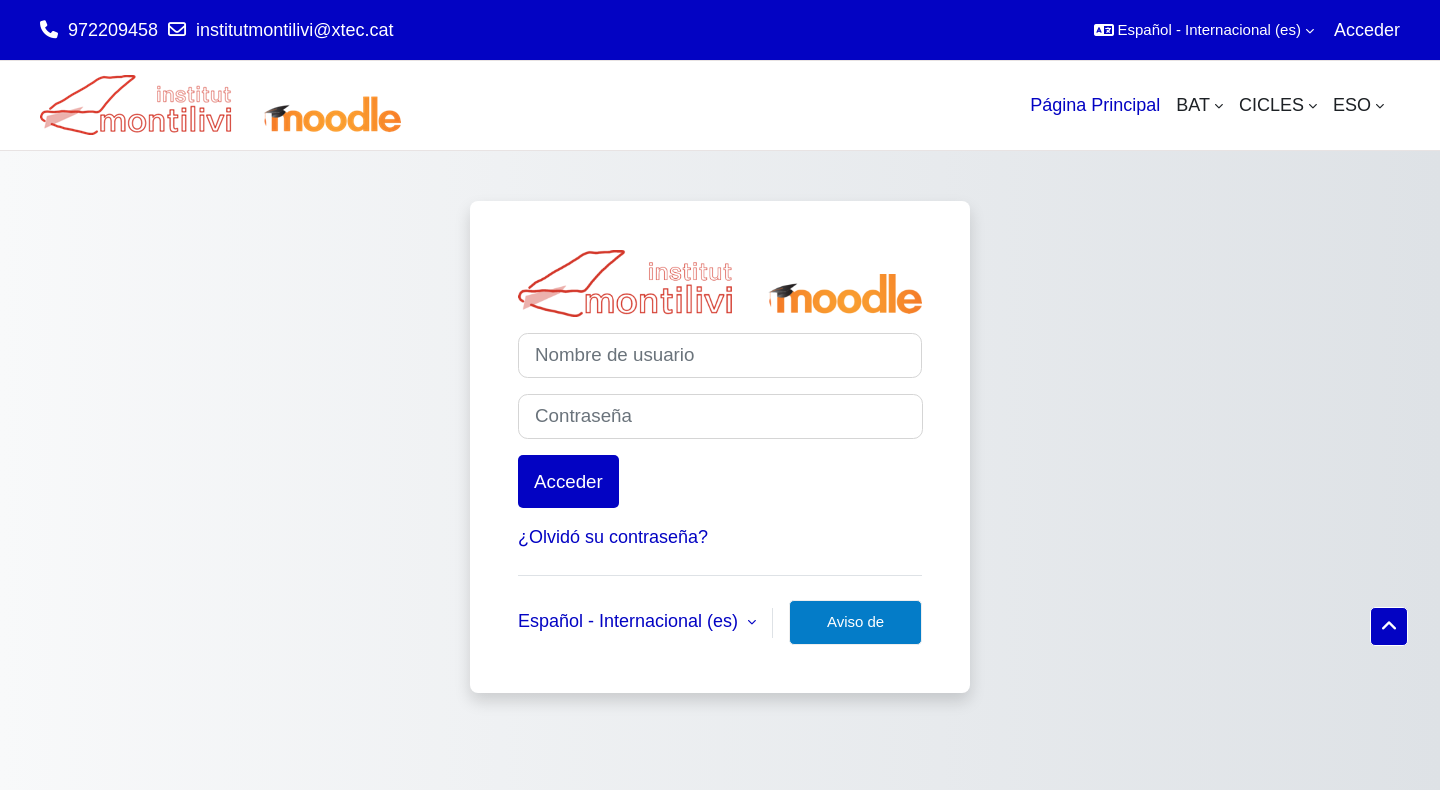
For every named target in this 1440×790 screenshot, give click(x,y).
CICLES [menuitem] (1271, 105)
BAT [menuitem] (1193, 105)
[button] (1204, 30)
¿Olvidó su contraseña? (613, 537)
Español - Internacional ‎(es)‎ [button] (630, 621)
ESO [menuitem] (1352, 105)
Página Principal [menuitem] (1095, 105)
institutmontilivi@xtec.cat (294, 30)
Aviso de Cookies (855, 629)
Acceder (1367, 30)
